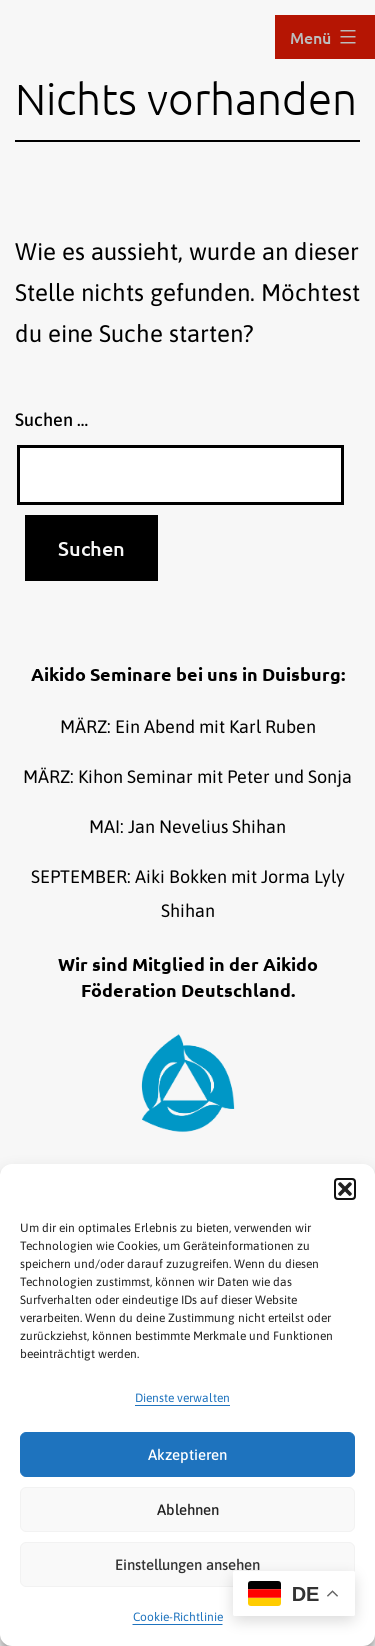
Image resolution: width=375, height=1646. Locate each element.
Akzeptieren (187, 1454)
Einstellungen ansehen (187, 1564)
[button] (345, 1189)
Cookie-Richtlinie (178, 1617)
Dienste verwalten (182, 1398)
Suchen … (51, 419)
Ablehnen (188, 1509)
